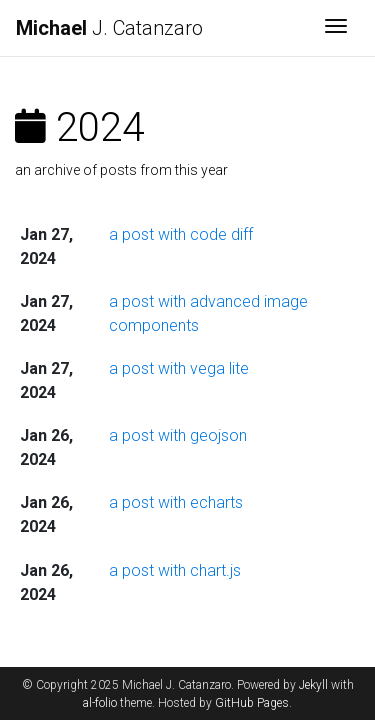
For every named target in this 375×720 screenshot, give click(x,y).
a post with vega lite (179, 368)
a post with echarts (176, 502)
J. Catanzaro (109, 28)
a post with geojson (178, 435)
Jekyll (313, 685)
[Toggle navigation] (336, 28)
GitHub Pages (252, 703)
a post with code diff (181, 234)
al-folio (100, 703)
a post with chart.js (175, 570)
